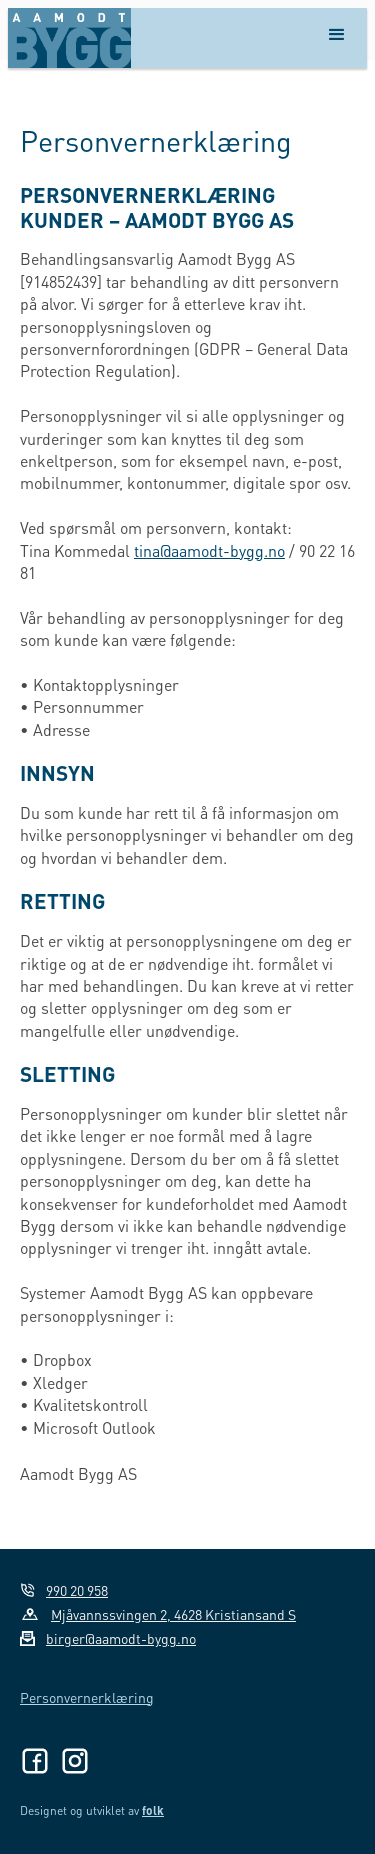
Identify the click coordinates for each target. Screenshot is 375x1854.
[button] (337, 38)
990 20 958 (77, 1590)
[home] (69, 38)
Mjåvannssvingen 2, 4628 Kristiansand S (173, 1614)
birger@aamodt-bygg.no (121, 1638)
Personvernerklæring (87, 1697)
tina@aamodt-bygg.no (209, 550)
